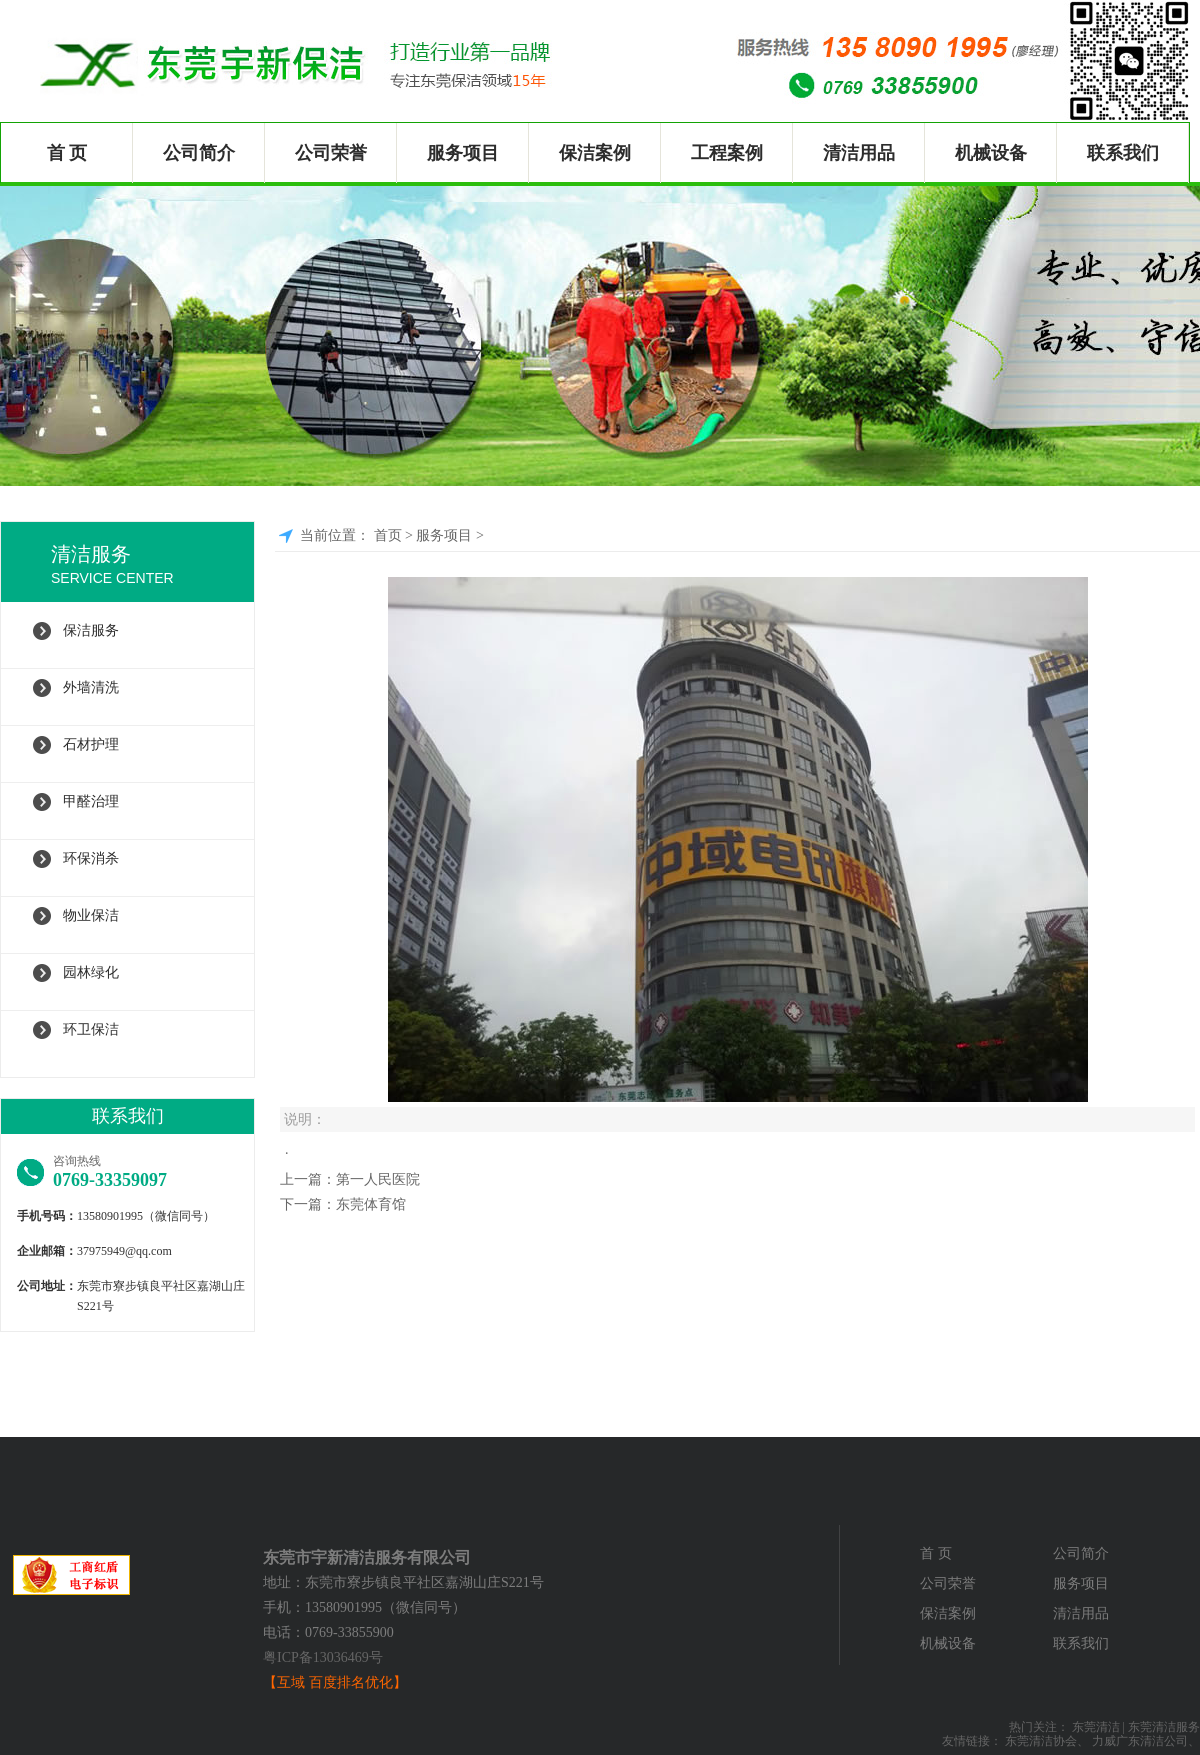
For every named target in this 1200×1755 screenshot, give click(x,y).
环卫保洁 (91, 1029)
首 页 (67, 153)
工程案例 (727, 153)
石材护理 (91, 744)
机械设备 (991, 153)
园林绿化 (91, 972)
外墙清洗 (91, 687)
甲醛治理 (91, 801)
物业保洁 (91, 915)
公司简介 (199, 153)
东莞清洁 (1096, 1727)
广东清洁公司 (1152, 1741)
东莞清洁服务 (1164, 1727)
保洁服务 (91, 630)
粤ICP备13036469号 (323, 1657)
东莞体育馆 (371, 1204)
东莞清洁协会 (1041, 1741)
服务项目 (463, 153)
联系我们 (1123, 153)
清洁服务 (152, 566)
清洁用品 (859, 153)
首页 (388, 535)
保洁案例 (595, 153)
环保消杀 (91, 858)
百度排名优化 (351, 1682)
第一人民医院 (378, 1179)
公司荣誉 (331, 153)
